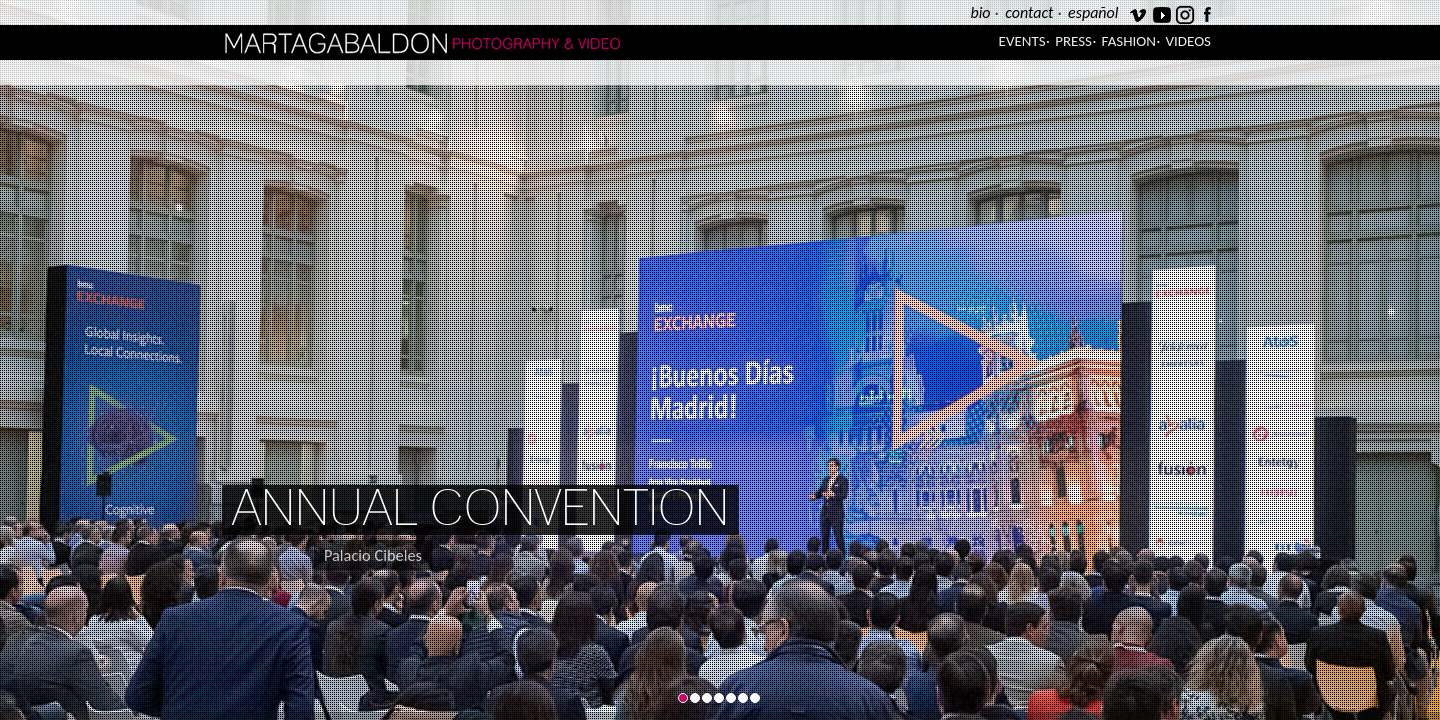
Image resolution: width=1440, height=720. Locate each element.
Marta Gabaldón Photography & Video (471, 42)
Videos (1188, 41)
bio (980, 12)
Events (1022, 41)
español (1093, 12)
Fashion (1129, 41)
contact (1029, 12)
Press (1073, 41)
